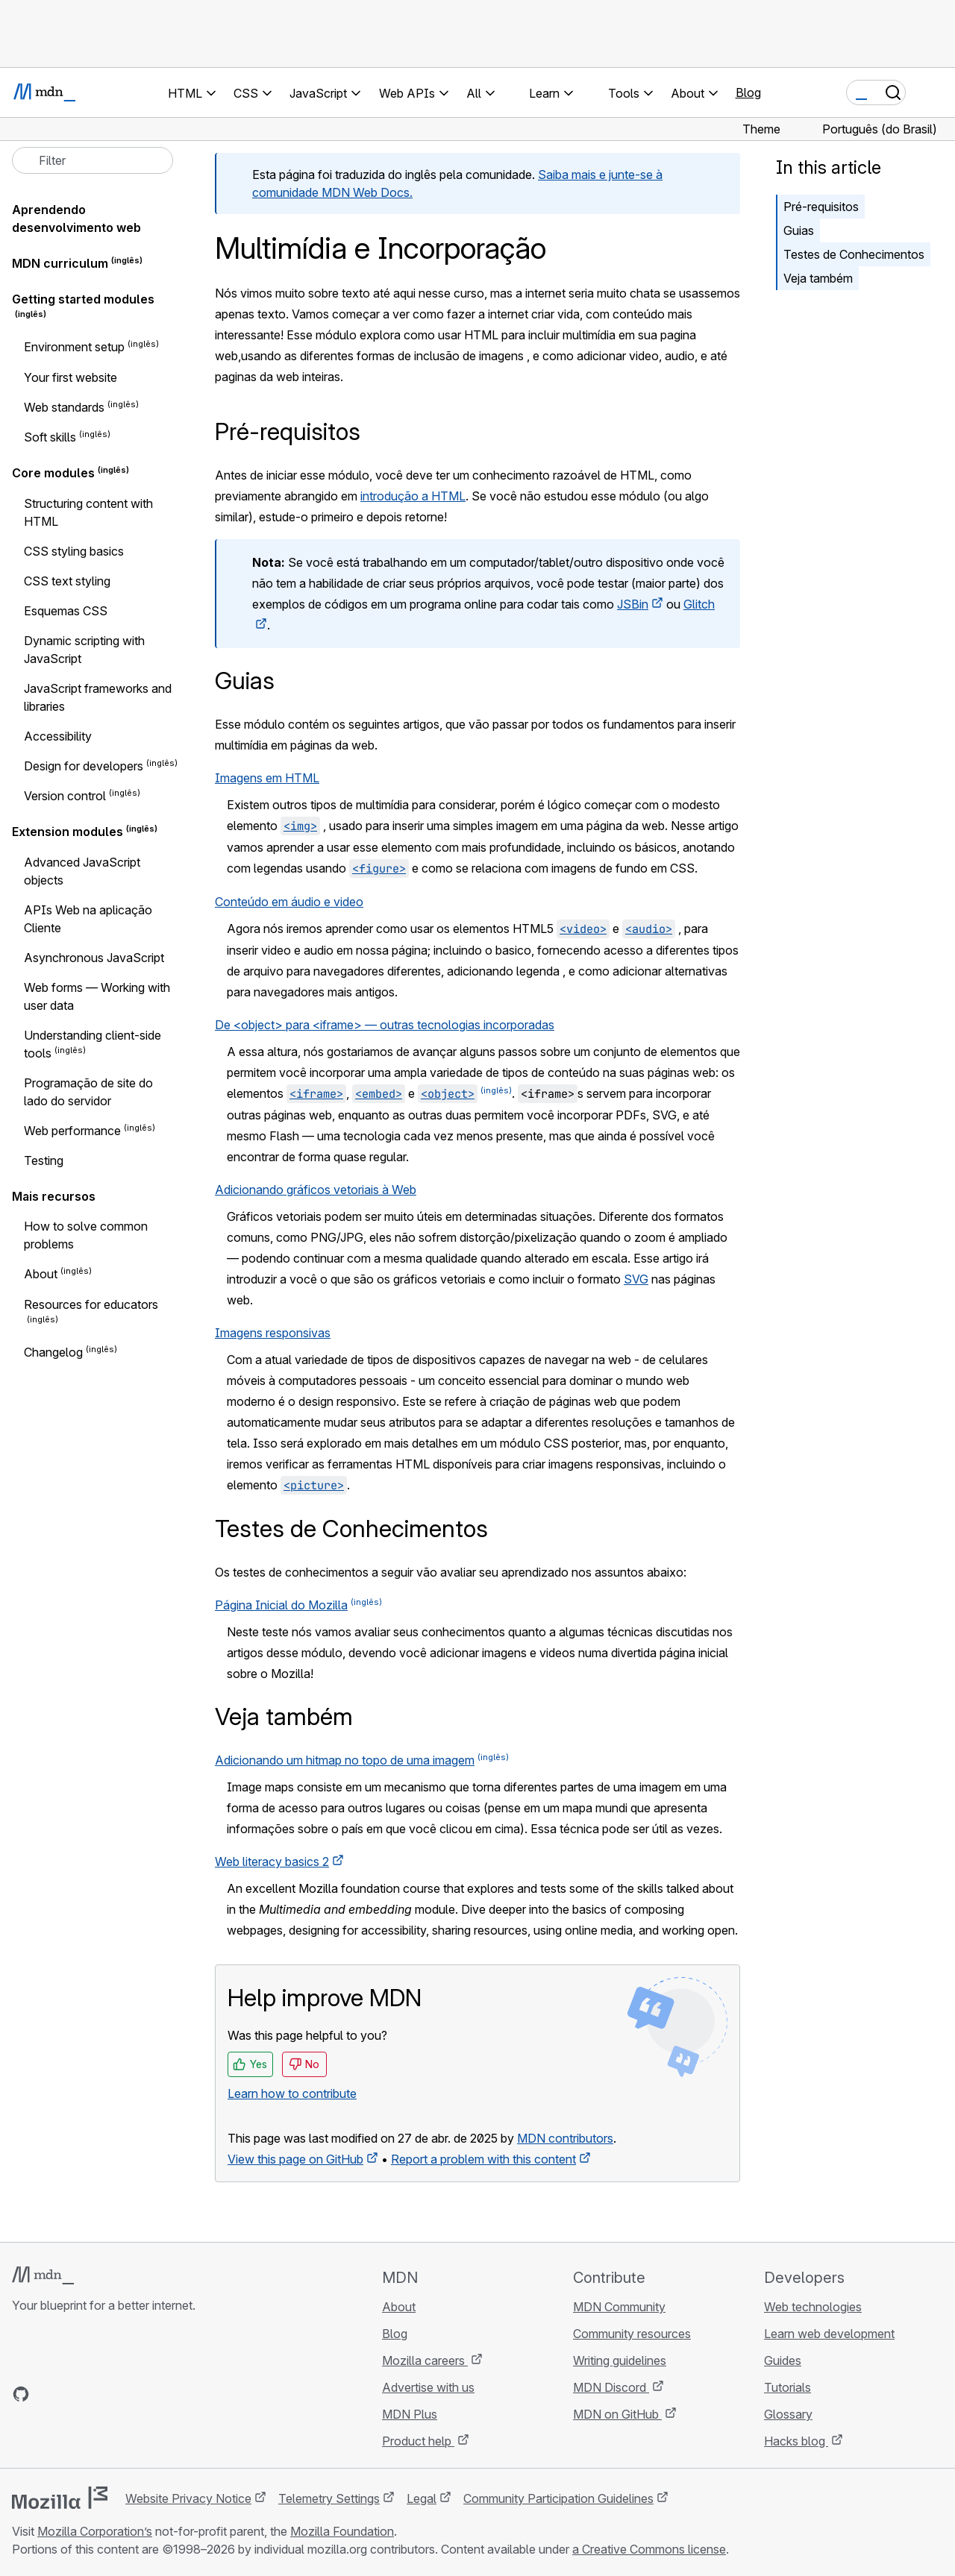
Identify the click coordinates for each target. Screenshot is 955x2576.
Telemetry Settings (329, 2498)
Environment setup (74, 347)
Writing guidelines (619, 2360)
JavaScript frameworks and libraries (98, 697)
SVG (636, 1279)
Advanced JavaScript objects (82, 871)
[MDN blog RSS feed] (128, 2394)
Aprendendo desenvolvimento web (76, 218)
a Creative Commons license (649, 2549)
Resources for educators (91, 1304)
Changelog (53, 1352)
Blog (748, 92)
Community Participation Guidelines (558, 2498)
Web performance (72, 1130)
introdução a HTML (413, 496)
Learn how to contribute (292, 2093)
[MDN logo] (43, 2275)
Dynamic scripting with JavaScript (84, 649)
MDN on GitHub (617, 2414)
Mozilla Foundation (342, 2531)
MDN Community (619, 2306)
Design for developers (83, 765)
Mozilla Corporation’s (94, 2531)
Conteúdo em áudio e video (289, 901)
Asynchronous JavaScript (94, 957)
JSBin (632, 604)
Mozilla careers (425, 2360)
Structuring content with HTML (88, 512)
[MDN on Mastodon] (101, 2394)
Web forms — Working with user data (97, 996)
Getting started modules (83, 299)
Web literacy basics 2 (272, 1861)
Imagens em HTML (267, 777)
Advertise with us (428, 2387)
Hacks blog (796, 2441)
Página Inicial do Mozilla (281, 1605)
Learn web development (829, 2333)
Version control (65, 795)
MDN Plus (409, 2414)
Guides (782, 2360)
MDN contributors (565, 2138)
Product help (418, 2441)
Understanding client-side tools (92, 1044)
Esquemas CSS (65, 610)
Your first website (70, 377)
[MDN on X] (75, 2394)
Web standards (64, 407)
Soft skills (50, 437)
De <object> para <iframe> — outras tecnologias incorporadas (384, 1024)
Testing (43, 1160)
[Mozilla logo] (59, 2498)
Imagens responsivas (273, 1332)
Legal (421, 2498)
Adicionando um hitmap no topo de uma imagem (345, 1760)
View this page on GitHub (295, 2159)
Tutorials (787, 2387)
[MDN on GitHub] (21, 2394)
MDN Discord (611, 2387)
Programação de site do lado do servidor (88, 1091)
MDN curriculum (60, 263)
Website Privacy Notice (188, 2498)
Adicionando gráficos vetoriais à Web (315, 1189)
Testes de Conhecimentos (853, 254)
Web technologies (813, 2306)
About (40, 1274)
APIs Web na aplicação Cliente (88, 918)
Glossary (788, 2414)
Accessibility (58, 736)
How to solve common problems (86, 1235)
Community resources (632, 2333)
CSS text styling (67, 581)
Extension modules (67, 832)
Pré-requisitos (821, 206)
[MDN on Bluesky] (48, 2394)
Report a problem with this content (483, 2159)
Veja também (818, 278)
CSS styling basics (74, 551)
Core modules (53, 473)
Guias (798, 230)
